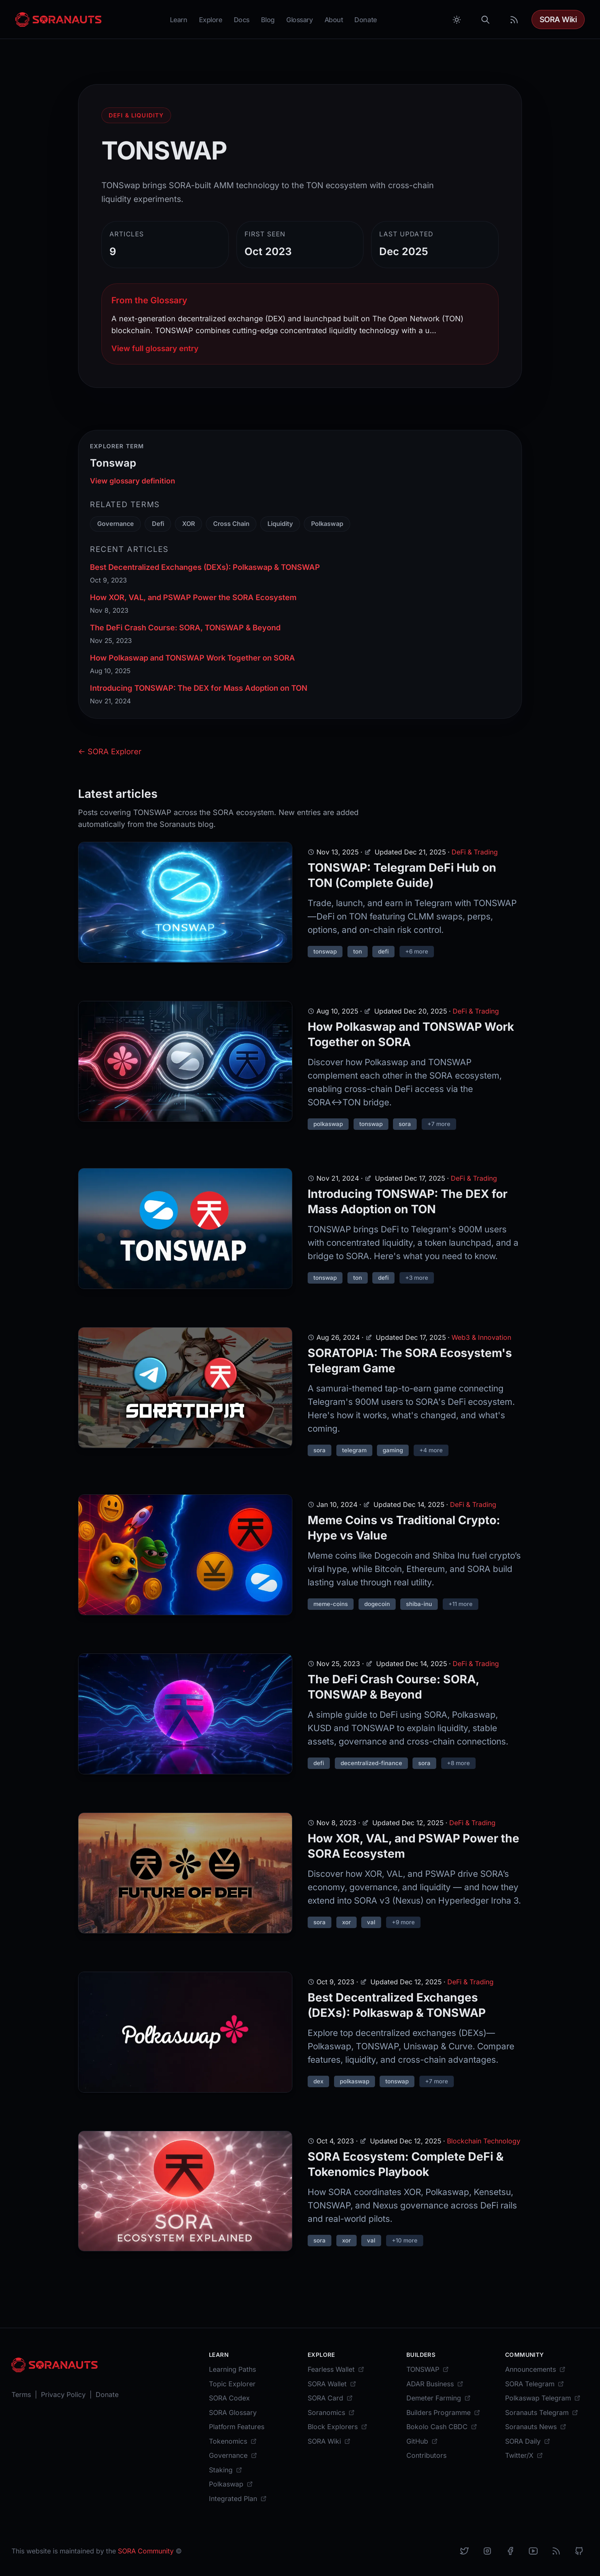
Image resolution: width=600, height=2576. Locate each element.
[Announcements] (535, 2369)
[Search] (485, 19)
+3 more (416, 1277)
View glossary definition (132, 481)
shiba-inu (419, 1604)
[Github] (579, 2551)
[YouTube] (533, 2551)
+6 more (416, 951)
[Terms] (21, 2394)
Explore (210, 20)
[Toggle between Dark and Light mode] (456, 19)
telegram (354, 1450)
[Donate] (107, 2394)
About (333, 20)
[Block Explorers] (337, 2426)
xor (346, 1922)
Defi (158, 523)
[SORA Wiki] (329, 2441)
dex (318, 2081)
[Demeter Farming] (438, 2398)
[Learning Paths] (232, 2369)
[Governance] (233, 2455)
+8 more (458, 1763)
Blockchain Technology (483, 2141)
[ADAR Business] (434, 2384)
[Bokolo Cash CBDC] (441, 2426)
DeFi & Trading (475, 852)
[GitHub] (422, 2441)
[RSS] (556, 2551)
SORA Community (146, 2551)
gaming (393, 1450)
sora (405, 1124)
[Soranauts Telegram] (541, 2412)
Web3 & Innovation (481, 1337)
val (371, 1922)
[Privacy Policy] (63, 2394)
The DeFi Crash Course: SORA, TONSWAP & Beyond (185, 627)
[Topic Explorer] (232, 2384)
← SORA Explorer (110, 751)
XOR (188, 523)
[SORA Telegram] (534, 2384)
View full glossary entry (155, 348)
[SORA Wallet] (332, 2384)
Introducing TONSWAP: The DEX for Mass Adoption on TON (198, 688)
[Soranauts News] (535, 2426)
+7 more (438, 1124)
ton (357, 951)
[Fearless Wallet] (336, 2369)
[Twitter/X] (524, 2455)
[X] (464, 2551)
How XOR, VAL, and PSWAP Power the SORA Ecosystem (193, 597)
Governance (115, 523)
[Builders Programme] (443, 2412)
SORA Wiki (558, 19)
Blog (268, 20)
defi (383, 951)
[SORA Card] (330, 2398)
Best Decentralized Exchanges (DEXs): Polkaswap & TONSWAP (205, 567)
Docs (241, 20)
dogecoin (377, 1604)
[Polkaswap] (231, 2484)
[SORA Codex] (229, 2398)
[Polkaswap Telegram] (542, 2398)
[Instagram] (487, 2551)
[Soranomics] (331, 2412)
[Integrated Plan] (238, 2498)
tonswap (325, 951)
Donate (365, 20)
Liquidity (280, 523)
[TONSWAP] (427, 2369)
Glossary (299, 20)
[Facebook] (510, 2551)
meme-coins (330, 1604)
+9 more (403, 1922)
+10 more (404, 2240)
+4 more (431, 1450)
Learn (179, 20)
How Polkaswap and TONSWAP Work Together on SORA (192, 657)
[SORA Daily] (527, 2441)
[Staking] (225, 2470)
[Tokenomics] (233, 2441)
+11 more (460, 1604)
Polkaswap (327, 523)
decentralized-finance (371, 1763)
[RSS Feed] (514, 19)
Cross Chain (231, 523)
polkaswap (328, 1124)
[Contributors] (426, 2455)
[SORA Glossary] (233, 2412)
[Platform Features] (236, 2426)
